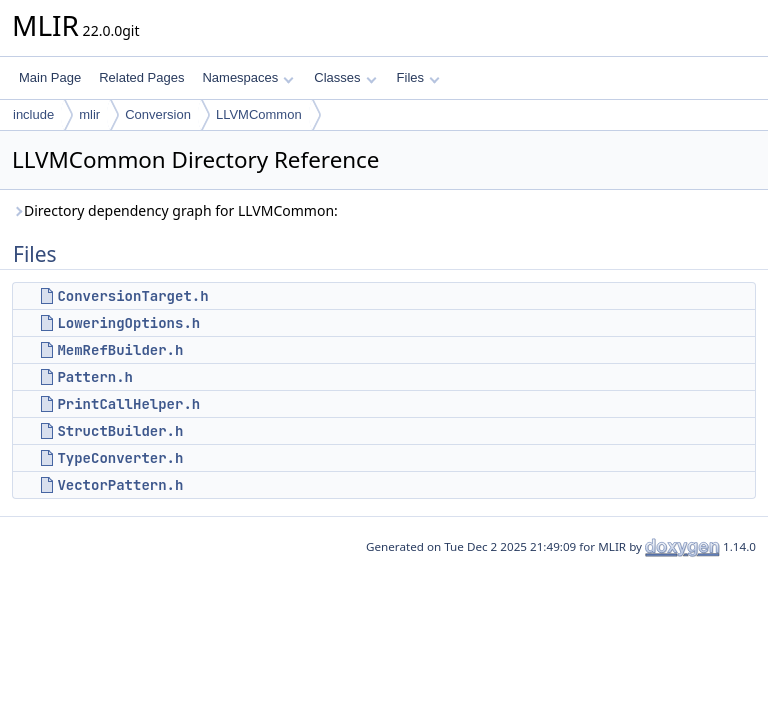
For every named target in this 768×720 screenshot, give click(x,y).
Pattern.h (95, 377)
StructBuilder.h (120, 431)
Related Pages (141, 77)
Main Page (50, 77)
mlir (89, 114)
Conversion (158, 114)
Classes (345, 77)
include (33, 114)
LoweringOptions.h (128, 323)
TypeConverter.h (120, 458)
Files (418, 77)
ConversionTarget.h (132, 296)
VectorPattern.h (120, 485)
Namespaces (247, 77)
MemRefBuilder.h (120, 350)
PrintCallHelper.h (128, 404)
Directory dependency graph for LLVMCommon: (175, 210)
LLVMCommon (259, 114)
